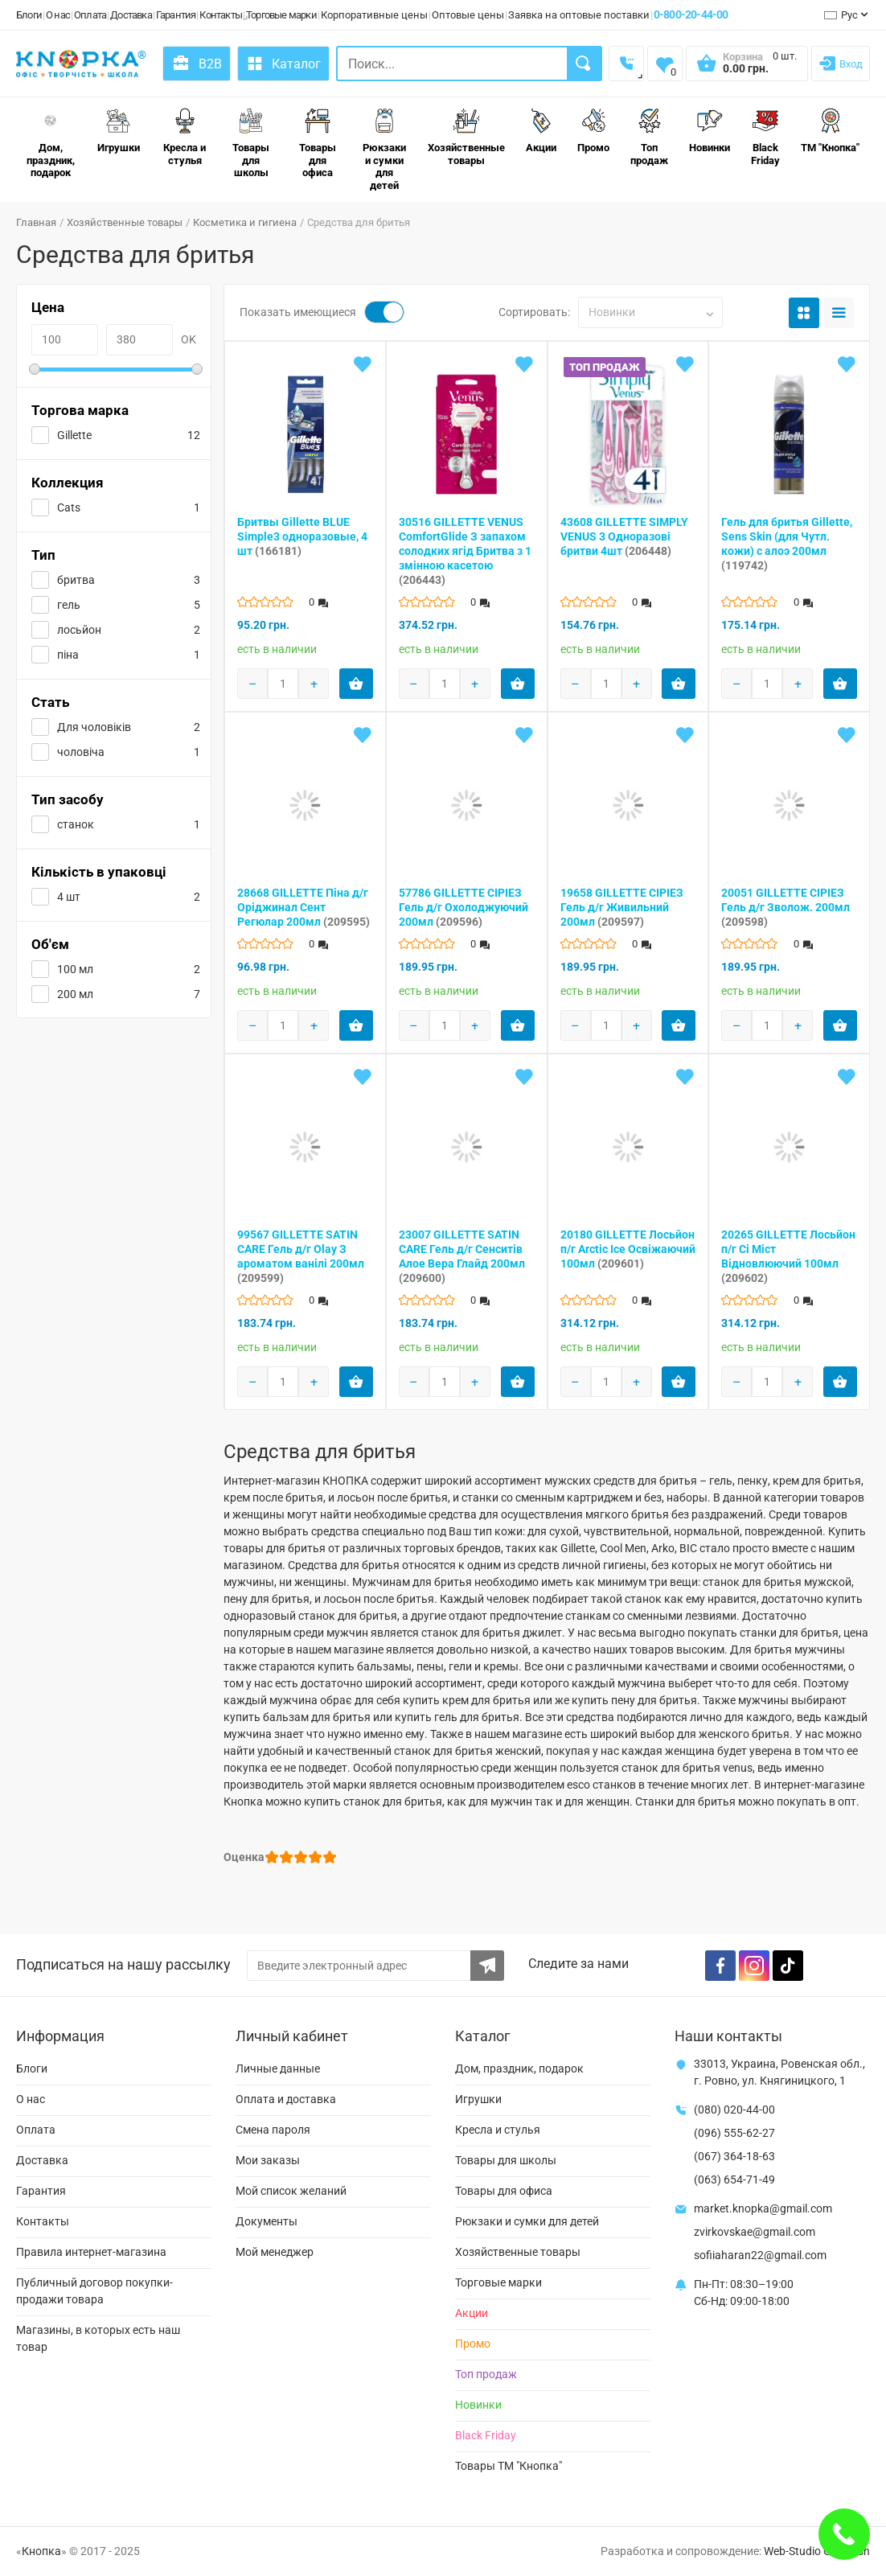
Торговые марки (281, 15)
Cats (68, 507)
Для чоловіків (94, 727)
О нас (58, 15)
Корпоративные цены (374, 15)
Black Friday (765, 137)
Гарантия (176, 15)
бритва (76, 579)
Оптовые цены (468, 15)
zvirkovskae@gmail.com (754, 2231)
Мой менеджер (275, 2251)
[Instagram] (754, 1965)
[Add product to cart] (356, 683)
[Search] (585, 63)
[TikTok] (788, 1965)
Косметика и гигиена (245, 222)
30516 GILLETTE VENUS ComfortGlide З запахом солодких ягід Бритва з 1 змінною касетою (465, 551)
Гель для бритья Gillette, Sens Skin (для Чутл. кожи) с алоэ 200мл (786, 544)
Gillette (74, 435)
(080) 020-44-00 (734, 2109)
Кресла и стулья (184, 137)
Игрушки (118, 131)
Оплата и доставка (286, 2099)
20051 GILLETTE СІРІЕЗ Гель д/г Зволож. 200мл (785, 907)
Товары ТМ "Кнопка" (508, 2465)
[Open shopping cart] (747, 68)
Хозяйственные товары (466, 137)
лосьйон (79, 629)
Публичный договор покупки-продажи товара (94, 2291)
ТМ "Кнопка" (830, 131)
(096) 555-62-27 (734, 2132)
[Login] (840, 63)
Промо (593, 131)
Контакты (220, 15)
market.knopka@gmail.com (763, 2208)
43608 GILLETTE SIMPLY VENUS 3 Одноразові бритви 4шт (624, 536)
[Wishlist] (665, 63)
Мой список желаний (291, 2190)
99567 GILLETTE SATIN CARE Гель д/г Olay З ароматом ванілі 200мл (300, 1256)
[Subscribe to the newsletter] (487, 1965)
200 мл (75, 994)
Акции (541, 131)
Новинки (709, 131)
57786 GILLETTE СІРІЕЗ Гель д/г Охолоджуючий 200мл (463, 907)
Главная (36, 222)
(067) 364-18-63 (734, 2156)
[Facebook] (720, 1965)
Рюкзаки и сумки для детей (384, 149)
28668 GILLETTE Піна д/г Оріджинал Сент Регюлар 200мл (303, 907)
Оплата (90, 15)
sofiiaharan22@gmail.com (760, 2255)
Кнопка (41, 2551)
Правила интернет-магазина (91, 2251)
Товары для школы (250, 143)
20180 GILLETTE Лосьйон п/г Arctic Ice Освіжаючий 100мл (627, 1249)
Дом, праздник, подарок (51, 143)
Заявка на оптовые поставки (579, 15)
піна (68, 654)
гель (68, 604)
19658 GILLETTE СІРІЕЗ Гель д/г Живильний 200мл (621, 907)
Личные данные (278, 2068)
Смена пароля (273, 2129)
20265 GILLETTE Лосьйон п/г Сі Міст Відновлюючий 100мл (788, 1256)
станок (75, 824)
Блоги (29, 15)
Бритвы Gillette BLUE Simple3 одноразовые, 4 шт (302, 536)
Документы (266, 2221)
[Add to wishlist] (362, 364)
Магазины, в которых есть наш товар (98, 2338)
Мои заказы (268, 2160)
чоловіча (81, 752)
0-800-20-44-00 (691, 14)
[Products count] (283, 683)
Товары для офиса (317, 143)
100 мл (75, 969)
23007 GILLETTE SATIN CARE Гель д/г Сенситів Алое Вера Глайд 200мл (462, 1256)
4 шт (68, 896)
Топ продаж (649, 137)
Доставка (131, 15)
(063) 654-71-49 (734, 2179)
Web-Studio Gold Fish (817, 2551)
